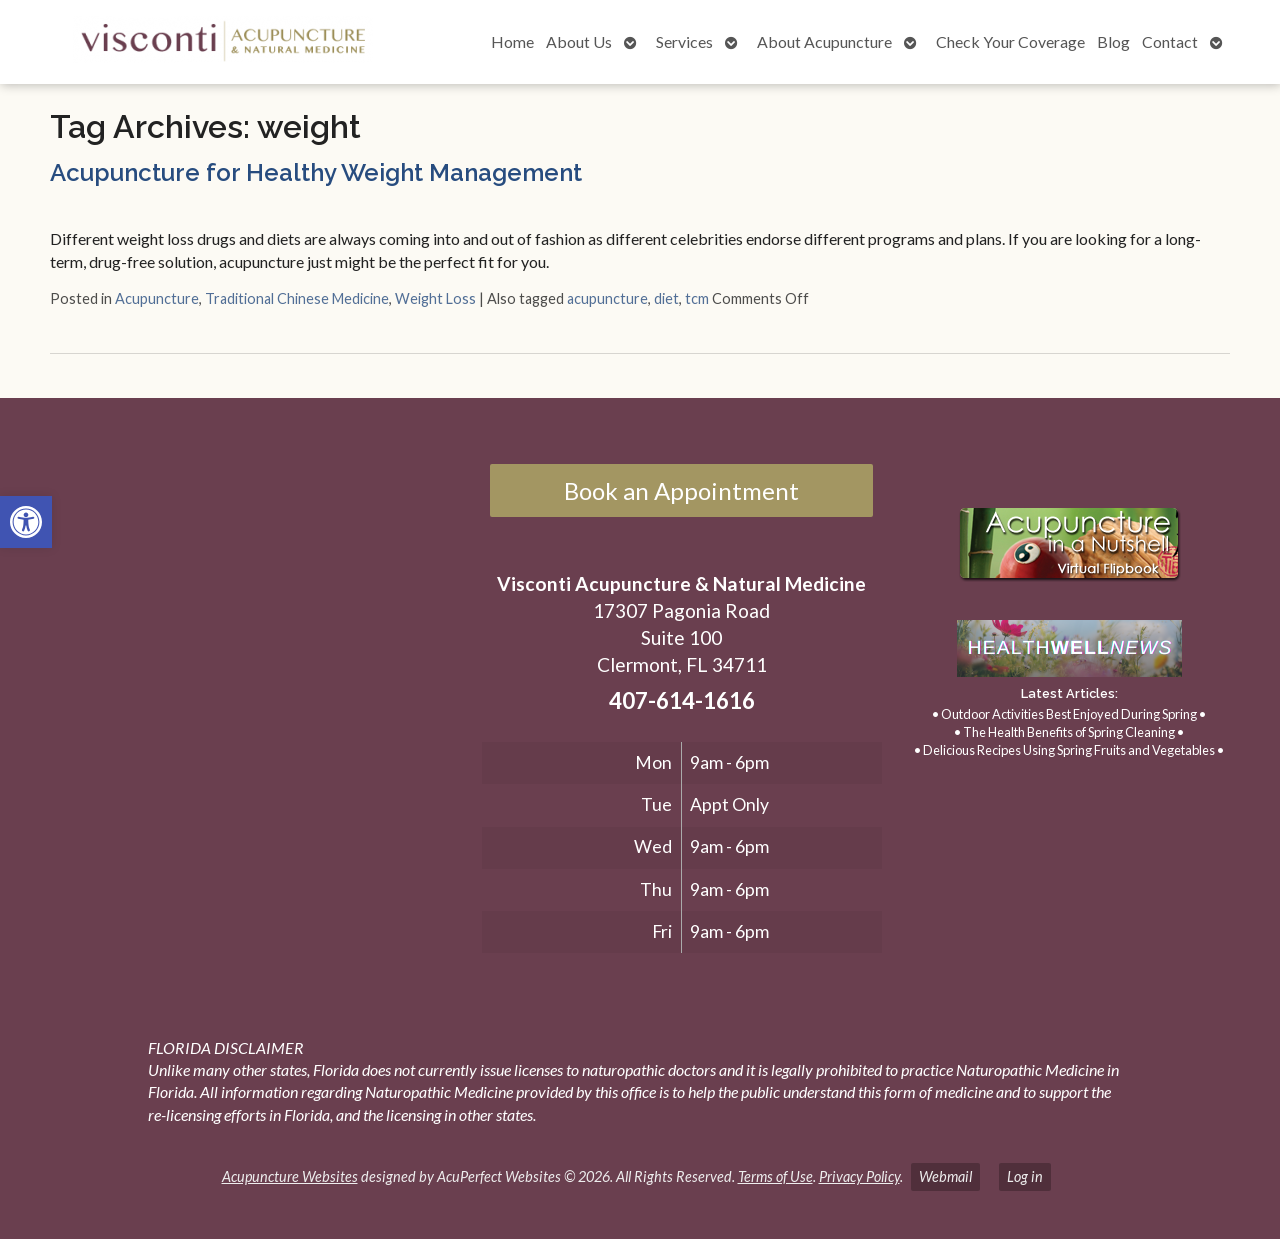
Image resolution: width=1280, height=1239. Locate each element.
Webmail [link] (945, 1176)
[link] (26, 522)
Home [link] (512, 41)
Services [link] (684, 41)
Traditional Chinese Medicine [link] (297, 298)
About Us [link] (579, 41)
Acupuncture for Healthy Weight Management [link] (316, 172)
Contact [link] (1170, 41)
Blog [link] (1113, 41)
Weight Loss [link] (435, 298)
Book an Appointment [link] (681, 490)
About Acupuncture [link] (824, 41)
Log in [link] (1025, 1176)
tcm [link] (697, 298)
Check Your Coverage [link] (1010, 41)
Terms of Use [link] (775, 1176)
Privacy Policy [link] (859, 1176)
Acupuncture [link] (157, 298)
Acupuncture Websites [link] (290, 1176)
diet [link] (666, 298)
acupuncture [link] (607, 298)
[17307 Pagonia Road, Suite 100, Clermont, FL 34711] (247, 669)
